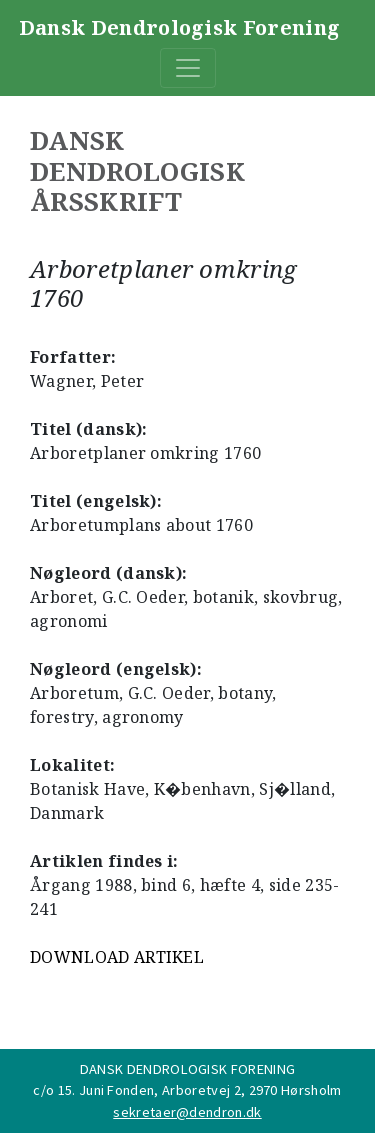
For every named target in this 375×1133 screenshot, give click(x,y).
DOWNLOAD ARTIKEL (117, 957)
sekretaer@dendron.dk (187, 1112)
